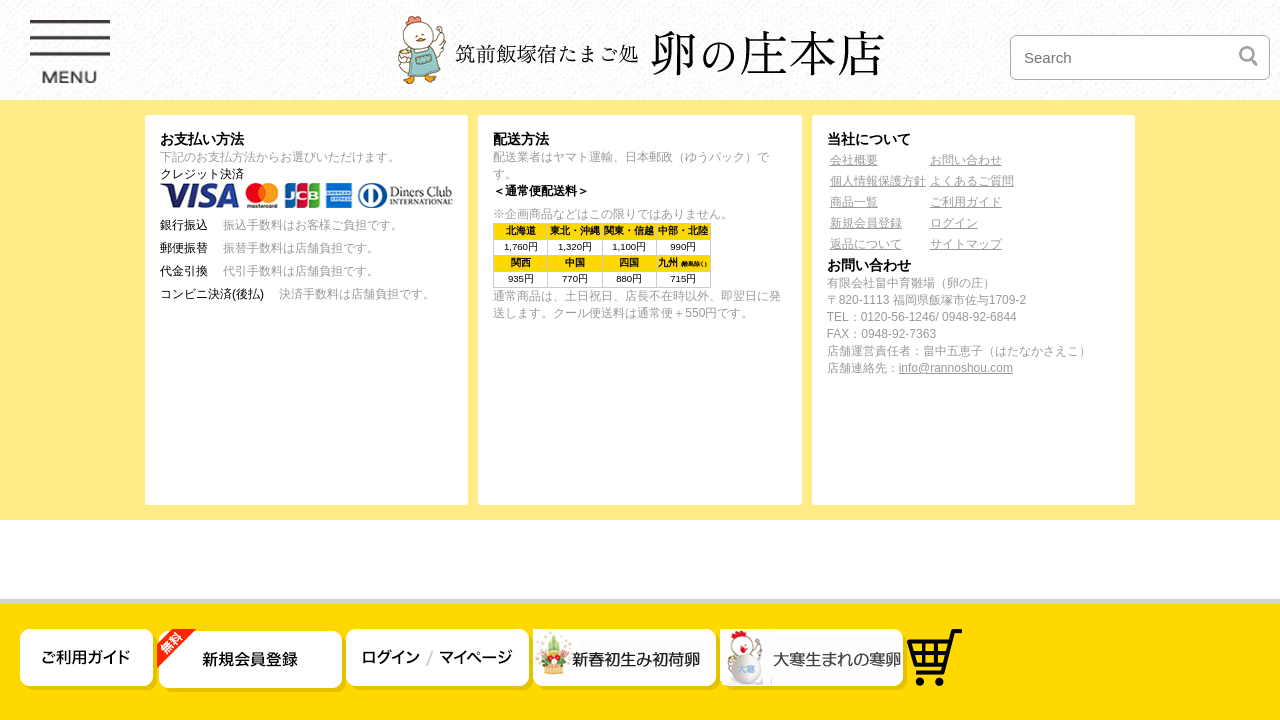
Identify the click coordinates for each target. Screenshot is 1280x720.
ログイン (954, 223)
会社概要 (854, 160)
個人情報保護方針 (878, 181)
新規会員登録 (866, 223)
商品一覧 (854, 202)
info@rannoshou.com (956, 368)
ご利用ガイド (966, 202)
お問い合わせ (966, 160)
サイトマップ (966, 244)
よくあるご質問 (972, 181)
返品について (866, 244)
